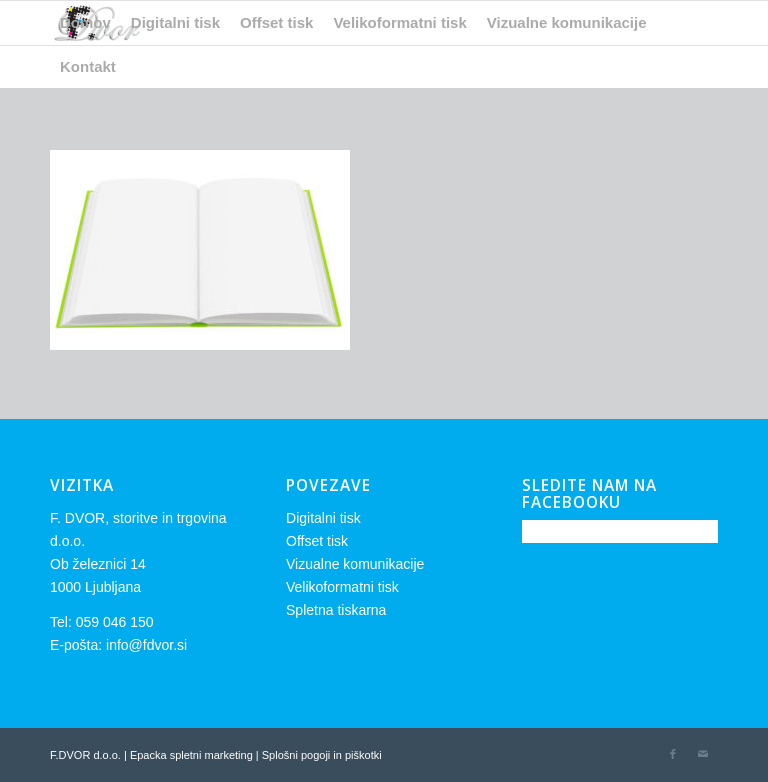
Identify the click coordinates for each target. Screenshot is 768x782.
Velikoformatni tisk (342, 587)
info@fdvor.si (146, 645)
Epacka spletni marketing (191, 755)
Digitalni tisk (323, 518)
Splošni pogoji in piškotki (322, 755)
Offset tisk (317, 541)
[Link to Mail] (703, 754)
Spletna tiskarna (336, 610)
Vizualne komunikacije (355, 564)
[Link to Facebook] (673, 754)
